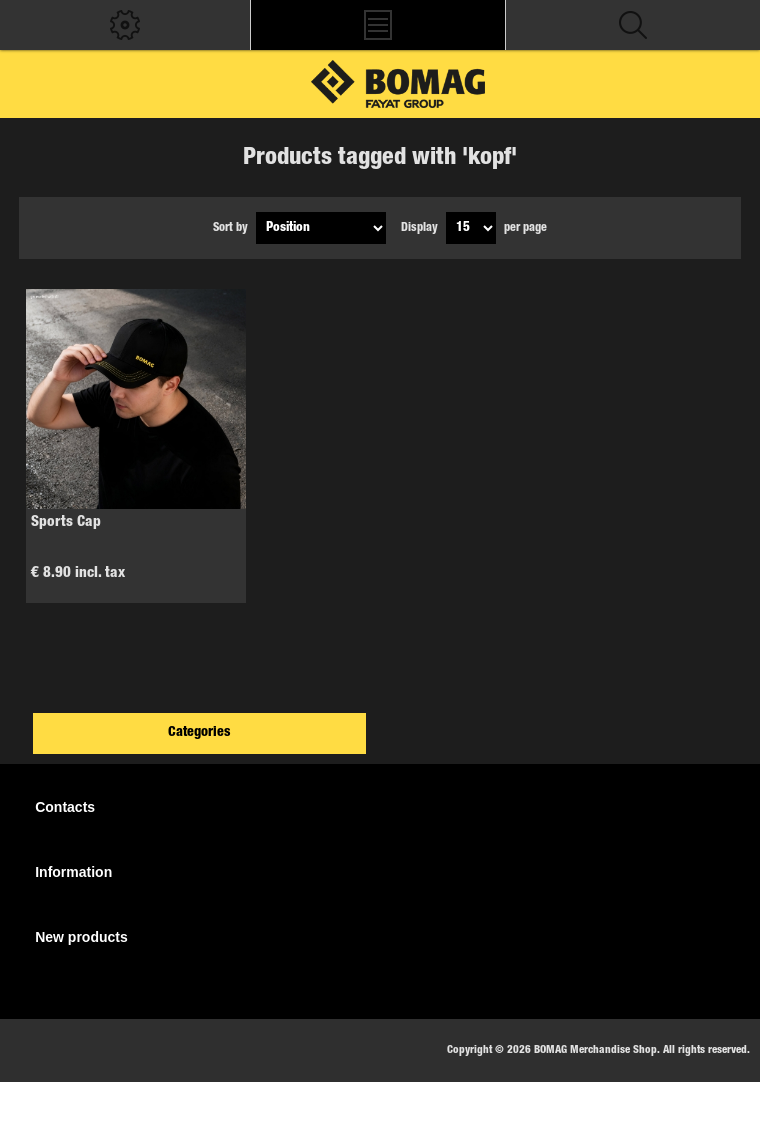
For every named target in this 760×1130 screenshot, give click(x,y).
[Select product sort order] (321, 228)
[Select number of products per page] (471, 228)
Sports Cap (66, 522)
